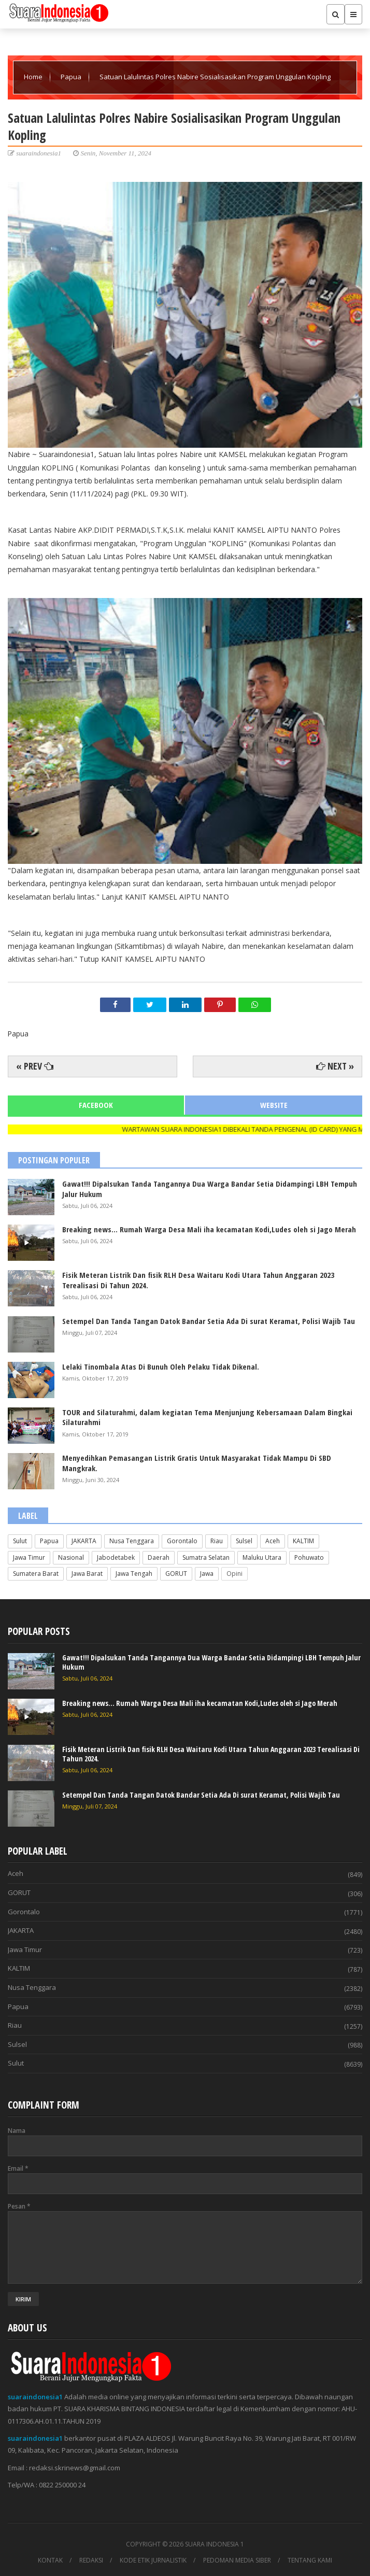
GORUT (176, 1573)
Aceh (272, 1540)
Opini (234, 1573)
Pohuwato (309, 1557)
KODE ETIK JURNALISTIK (153, 2560)
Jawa (207, 1573)
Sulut (20, 1540)
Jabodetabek (116, 1557)
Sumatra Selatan (206, 1557)
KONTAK (50, 2560)
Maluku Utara (262, 1557)
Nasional (71, 1557)
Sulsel (244, 1540)
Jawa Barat (87, 1573)
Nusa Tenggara (131, 1540)
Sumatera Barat (36, 1573)
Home (34, 76)
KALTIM (303, 1540)
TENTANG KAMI (310, 2560)
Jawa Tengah (134, 1573)
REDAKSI (91, 2560)
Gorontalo (182, 1540)
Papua (72, 76)
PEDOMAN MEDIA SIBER (237, 2560)
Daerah (158, 1557)
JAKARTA (84, 1540)
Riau (216, 1540)
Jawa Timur (29, 1557)
